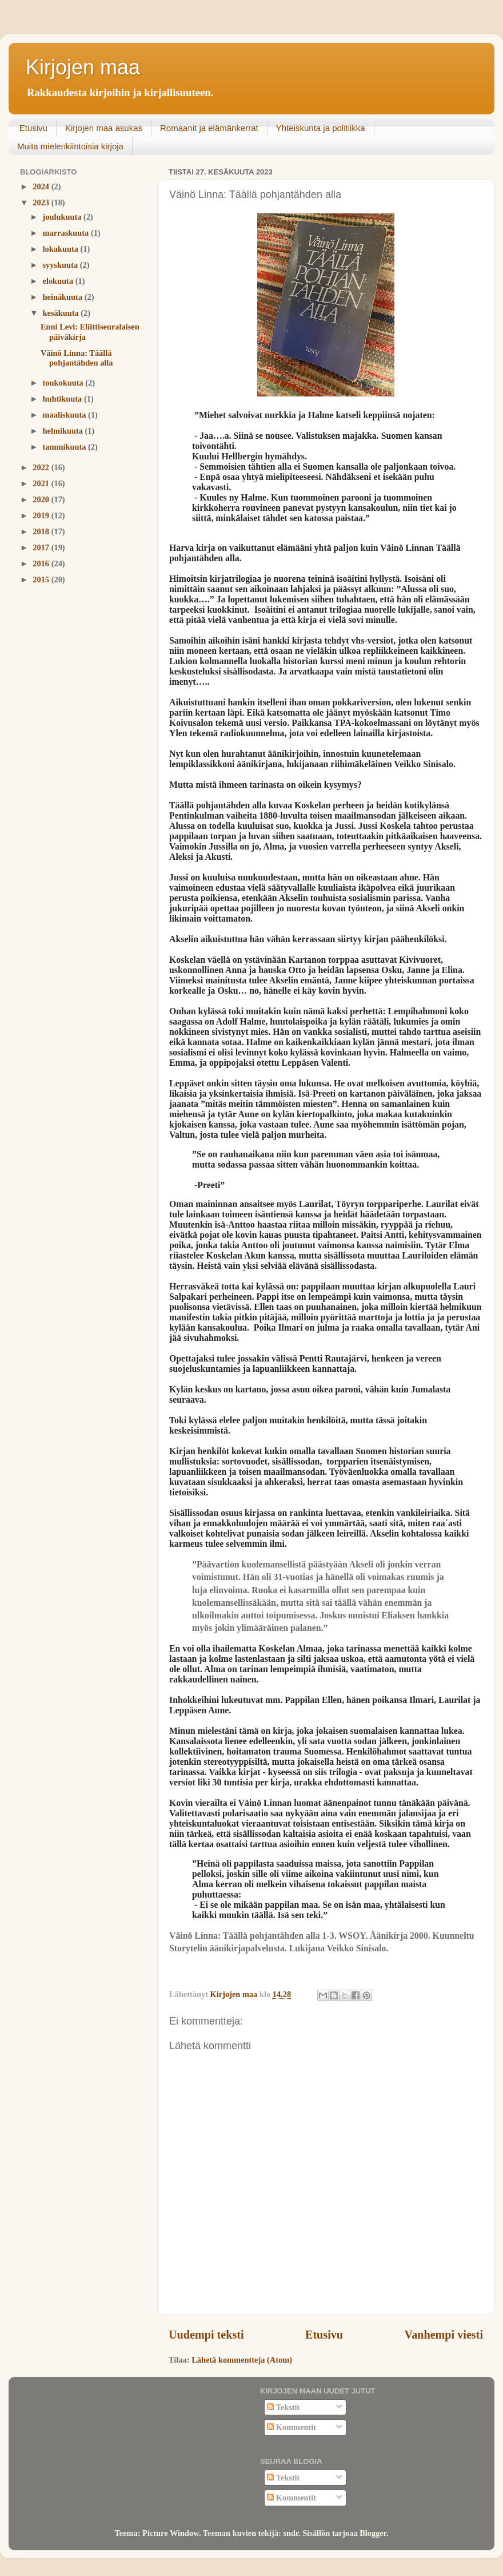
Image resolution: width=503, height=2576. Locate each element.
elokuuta (59, 280)
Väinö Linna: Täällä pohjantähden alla (77, 357)
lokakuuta (62, 248)
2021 (42, 483)
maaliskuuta (66, 414)
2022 (42, 467)
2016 (42, 563)
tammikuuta (66, 446)
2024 (42, 186)
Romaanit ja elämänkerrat (209, 128)
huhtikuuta (63, 398)
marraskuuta (67, 232)
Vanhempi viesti (443, 2334)
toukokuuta (64, 382)
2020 (42, 499)
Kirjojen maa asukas (103, 128)
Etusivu (33, 128)
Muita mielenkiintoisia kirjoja (70, 146)
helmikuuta (64, 430)
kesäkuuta (62, 312)
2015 (42, 579)
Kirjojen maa (83, 67)
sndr (290, 2533)
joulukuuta (63, 216)
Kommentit (291, 2427)
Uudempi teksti (206, 2334)
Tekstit (283, 2407)
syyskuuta (61, 264)
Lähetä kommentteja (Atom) (241, 2359)
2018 (42, 531)
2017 (42, 547)
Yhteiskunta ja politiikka (320, 128)
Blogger (373, 2533)
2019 (42, 515)
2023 (42, 202)
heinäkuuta (64, 296)
